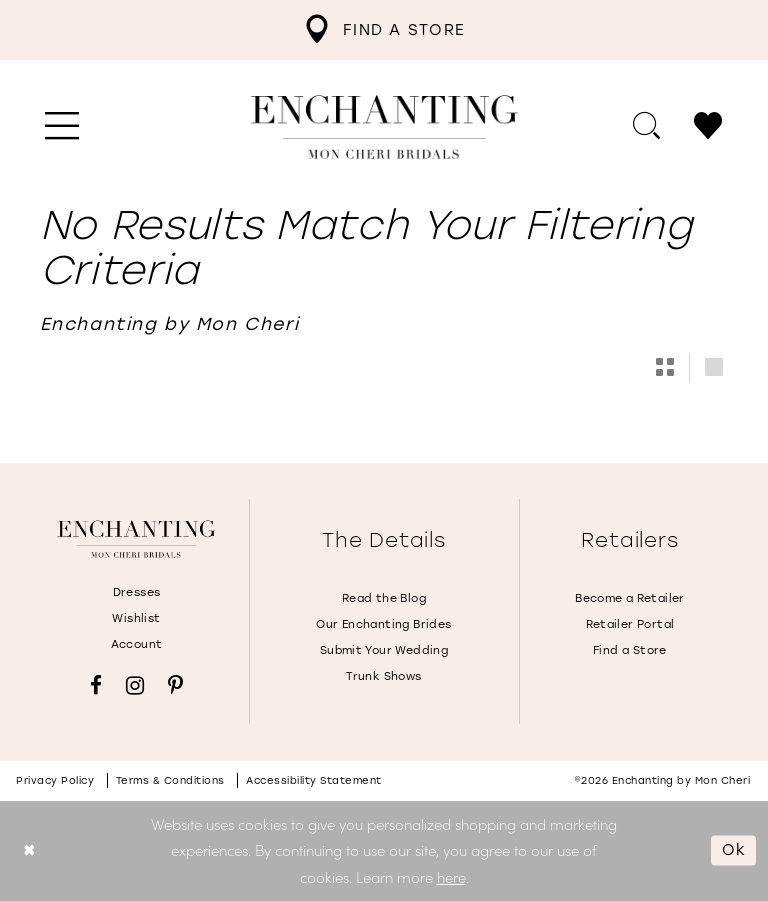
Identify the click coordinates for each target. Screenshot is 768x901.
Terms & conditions (170, 780)
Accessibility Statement (314, 780)
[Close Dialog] (29, 850)
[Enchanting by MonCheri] (136, 539)
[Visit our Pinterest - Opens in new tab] (175, 685)
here (451, 876)
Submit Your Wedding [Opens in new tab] (384, 650)
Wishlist (136, 618)
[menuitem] (384, 30)
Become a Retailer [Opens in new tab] (630, 598)
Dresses (137, 592)
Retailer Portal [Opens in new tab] (630, 624)
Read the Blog (384, 598)
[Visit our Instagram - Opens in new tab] (135, 685)
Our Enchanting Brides (383, 624)
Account (137, 644)
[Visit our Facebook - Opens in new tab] (96, 685)
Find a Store (630, 650)
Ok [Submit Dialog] (734, 850)
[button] (62, 127)
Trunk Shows (383, 676)
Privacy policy (55, 780)
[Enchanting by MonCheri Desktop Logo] (384, 127)
